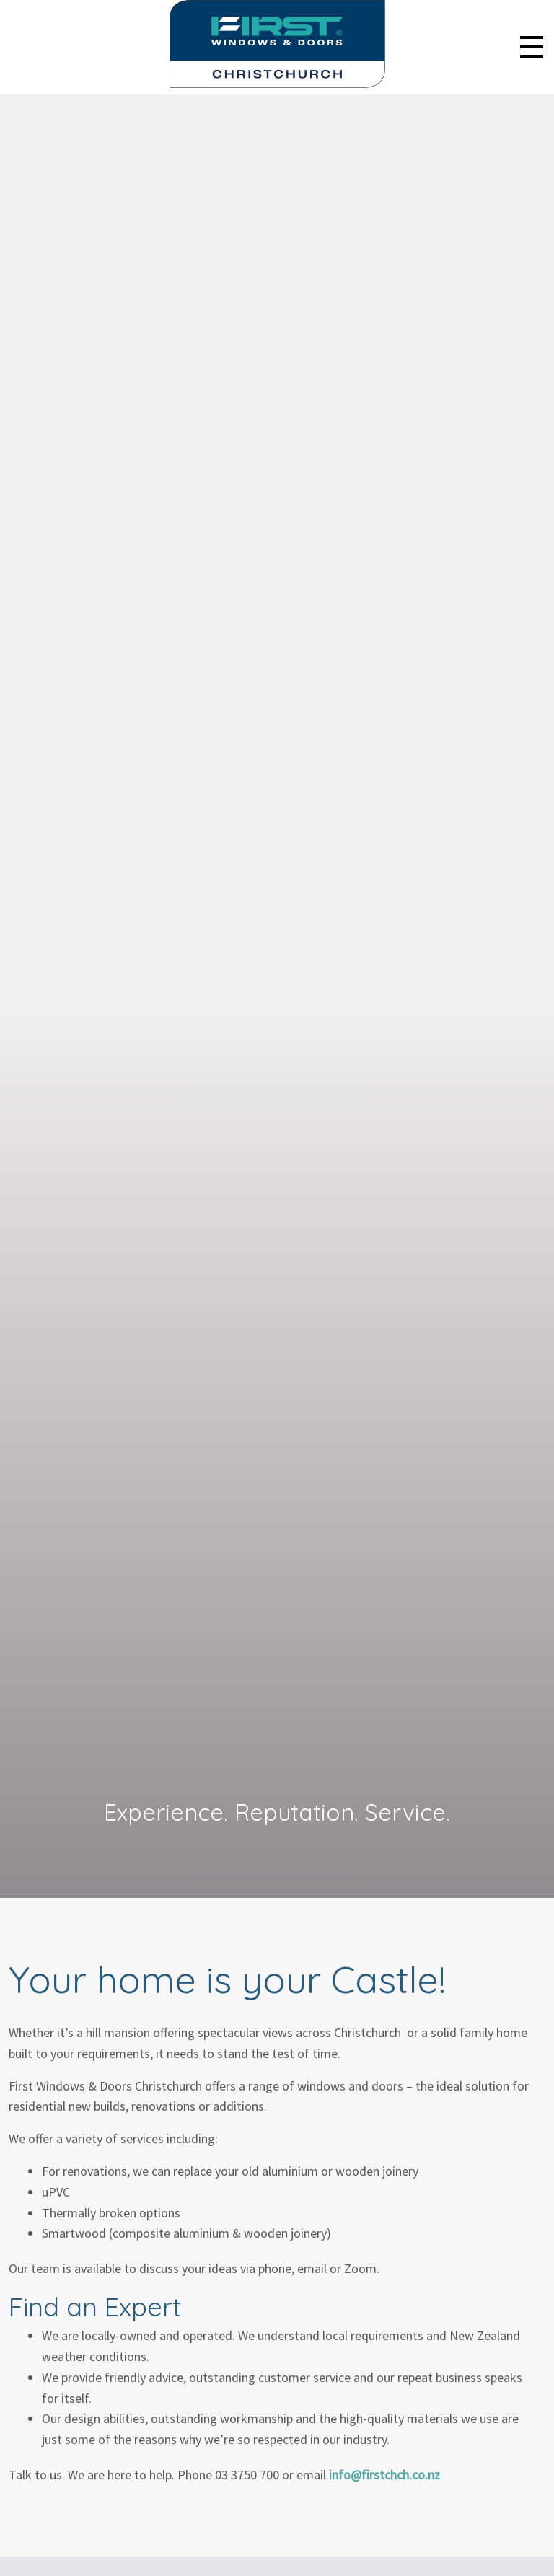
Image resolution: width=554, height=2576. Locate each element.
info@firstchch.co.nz (384, 2474)
